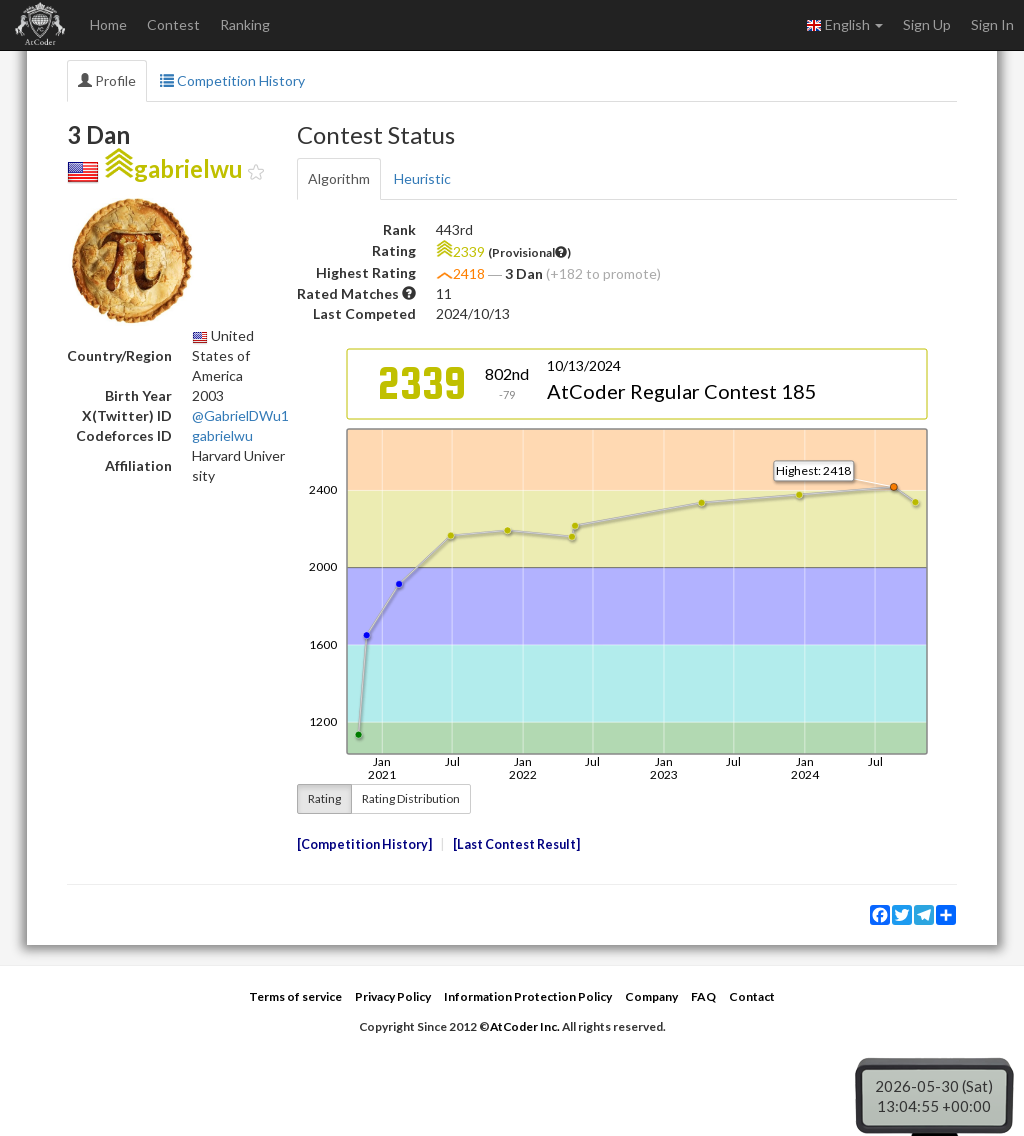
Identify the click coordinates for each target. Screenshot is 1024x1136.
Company (651, 996)
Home (108, 24)
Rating (324, 798)
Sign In (992, 24)
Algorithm (339, 178)
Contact (752, 996)
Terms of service (295, 996)
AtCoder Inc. (525, 1026)
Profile (107, 80)
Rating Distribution (411, 798)
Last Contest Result (516, 844)
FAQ (703, 996)
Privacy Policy (393, 996)
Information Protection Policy (528, 996)
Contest (173, 24)
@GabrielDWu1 (240, 415)
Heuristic (422, 178)
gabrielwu (222, 435)
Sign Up (927, 24)
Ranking (245, 24)
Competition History (232, 80)
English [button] (844, 25)
